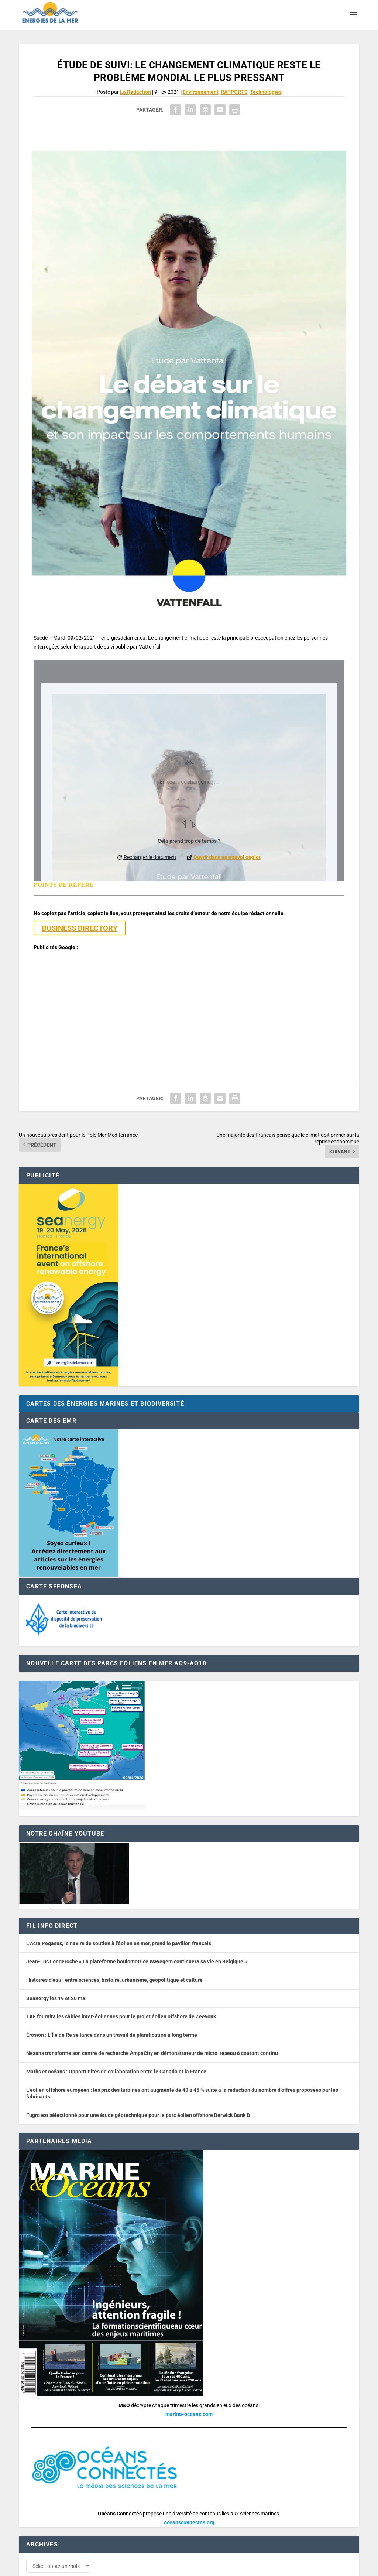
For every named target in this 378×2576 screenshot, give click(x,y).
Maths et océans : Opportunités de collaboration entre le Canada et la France (116, 2035)
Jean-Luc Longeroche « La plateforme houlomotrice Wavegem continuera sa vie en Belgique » (136, 1926)
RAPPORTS (234, 92)
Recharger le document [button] (146, 857)
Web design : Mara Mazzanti (49, 2567)
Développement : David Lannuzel (116, 2567)
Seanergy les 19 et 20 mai (56, 1962)
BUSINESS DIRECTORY (79, 928)
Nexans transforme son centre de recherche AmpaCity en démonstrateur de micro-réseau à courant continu (152, 2017)
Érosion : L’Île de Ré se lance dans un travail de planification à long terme (111, 1999)
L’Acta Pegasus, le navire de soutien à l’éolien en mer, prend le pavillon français (118, 1907)
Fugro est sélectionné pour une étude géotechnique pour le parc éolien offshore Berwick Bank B (138, 2079)
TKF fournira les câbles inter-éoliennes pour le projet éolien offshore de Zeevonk (121, 1980)
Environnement (201, 92)
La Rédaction (135, 92)
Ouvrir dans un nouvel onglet (224, 857)
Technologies (266, 92)
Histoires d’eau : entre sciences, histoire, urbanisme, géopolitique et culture (114, 1944)
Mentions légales (223, 2567)
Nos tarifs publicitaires (178, 2567)
